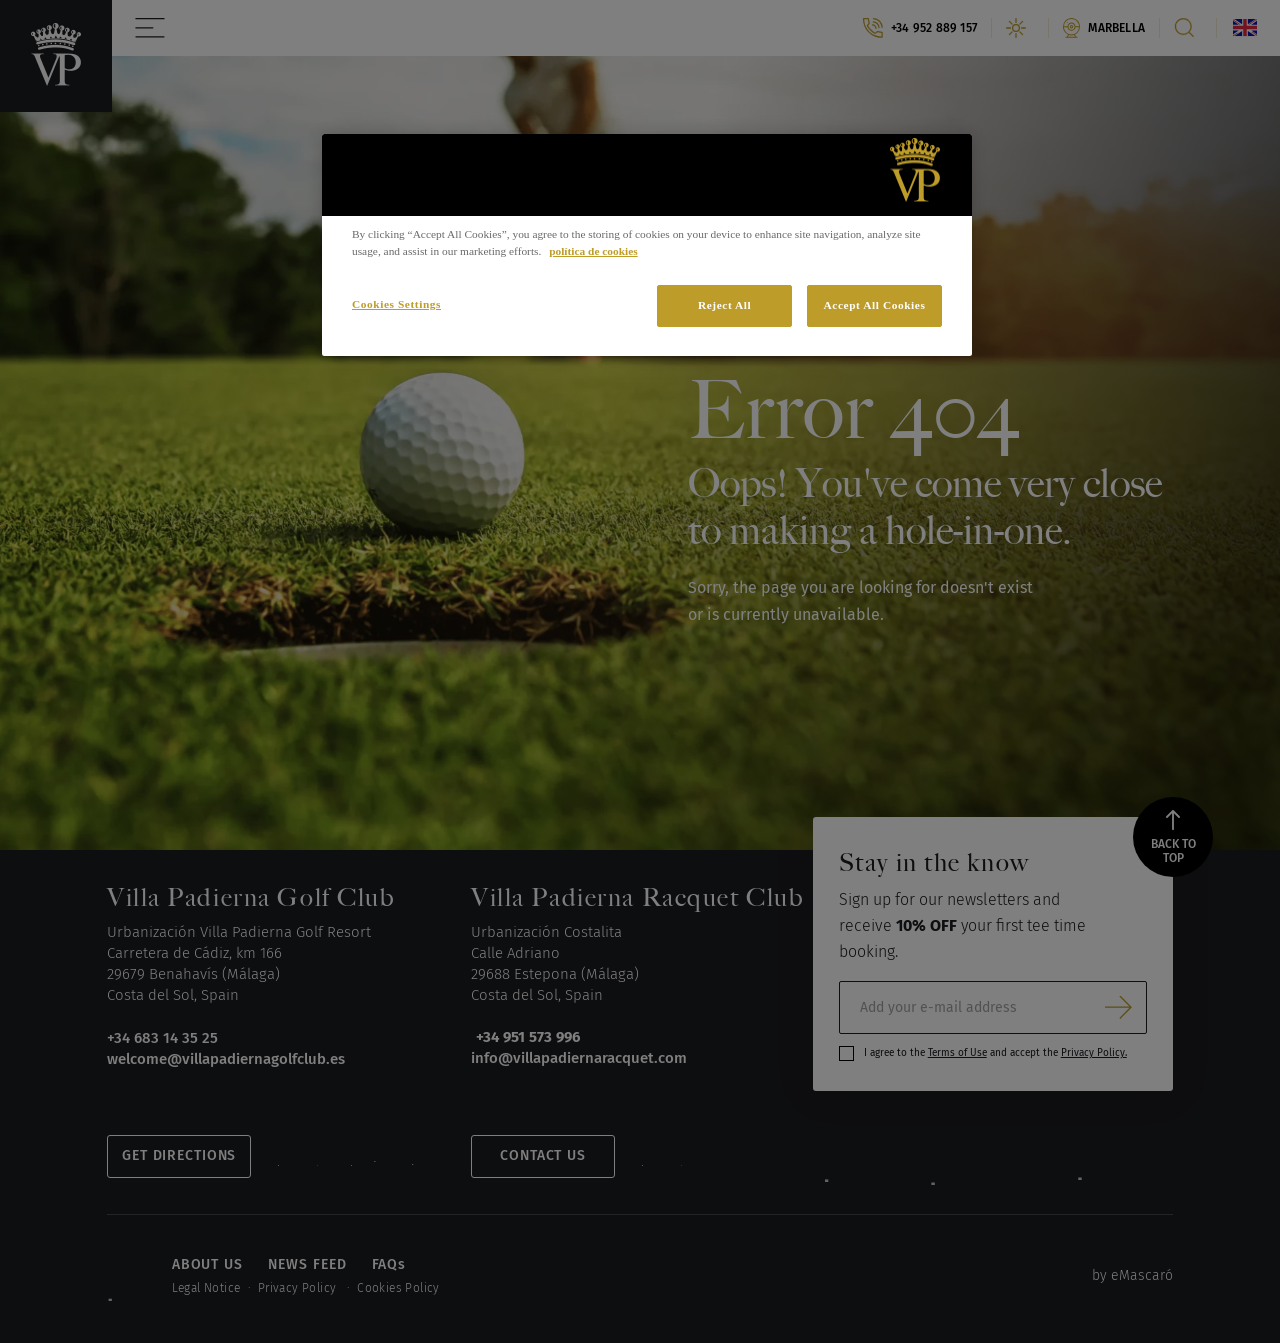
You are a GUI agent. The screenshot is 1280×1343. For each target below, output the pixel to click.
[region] (647, 245)
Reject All (724, 305)
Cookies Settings (396, 304)
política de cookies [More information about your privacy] (593, 251)
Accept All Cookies (875, 305)
